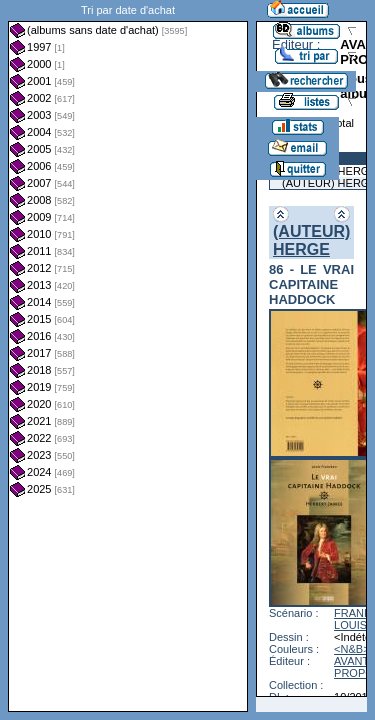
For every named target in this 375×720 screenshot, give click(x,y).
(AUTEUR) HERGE (311, 240)
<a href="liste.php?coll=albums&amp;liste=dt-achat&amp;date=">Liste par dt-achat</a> (128, 356)
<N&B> (351, 649)
